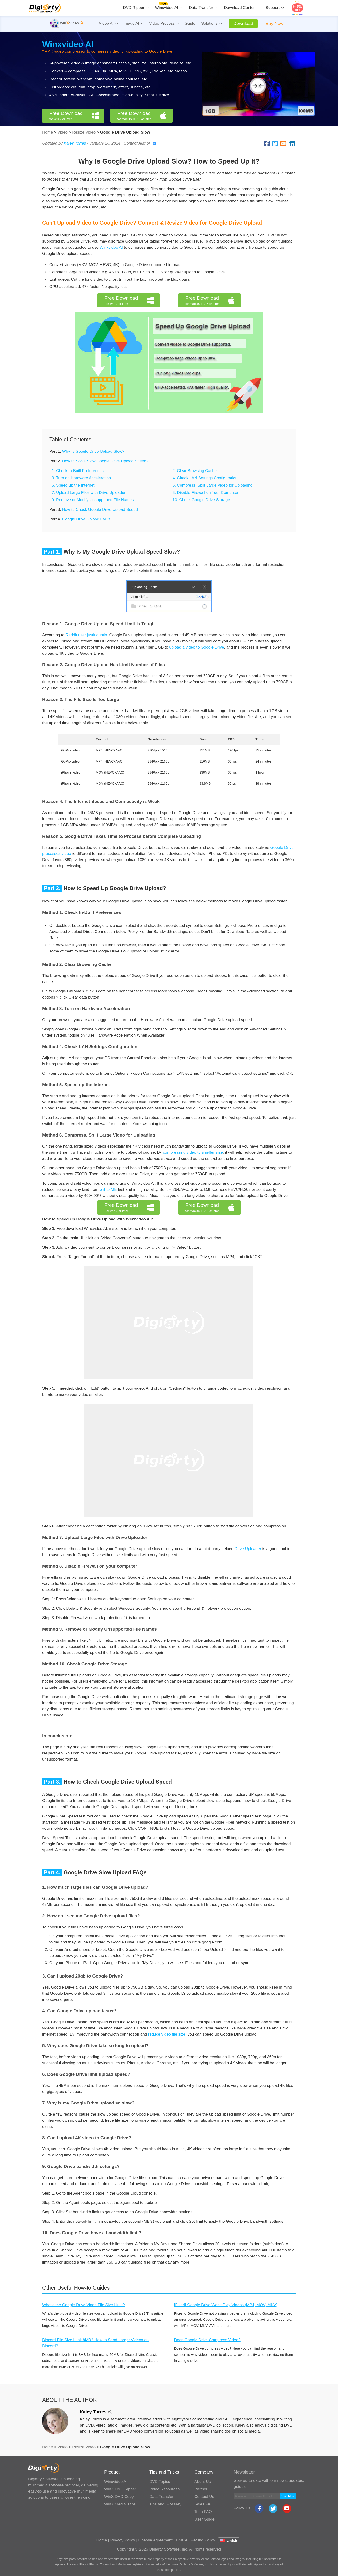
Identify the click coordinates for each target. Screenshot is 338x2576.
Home (47, 132)
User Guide (204, 2519)
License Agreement (155, 2540)
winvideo (67, 23)
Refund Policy (203, 2540)
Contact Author (140, 143)
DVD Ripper (133, 7)
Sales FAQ (203, 2504)
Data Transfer (201, 7)
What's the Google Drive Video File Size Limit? (83, 2305)
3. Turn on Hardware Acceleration (81, 478)
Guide (190, 23)
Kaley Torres (75, 143)
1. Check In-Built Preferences (78, 470)
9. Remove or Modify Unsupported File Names (93, 500)
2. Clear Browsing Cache (195, 470)
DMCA (181, 2540)
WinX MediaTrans (120, 2504)
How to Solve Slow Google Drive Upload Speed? (105, 461)
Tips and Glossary (165, 2504)
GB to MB (108, 1189)
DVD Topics (159, 2481)
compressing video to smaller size (193, 1152)
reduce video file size (166, 2034)
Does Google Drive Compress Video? (207, 2340)
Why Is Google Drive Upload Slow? (93, 451)
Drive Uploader (247, 1548)
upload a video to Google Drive (196, 647)
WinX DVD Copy (119, 2496)
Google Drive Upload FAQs (86, 519)
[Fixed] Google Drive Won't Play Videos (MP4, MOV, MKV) (225, 2305)
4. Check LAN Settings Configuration (205, 478)
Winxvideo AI (166, 7)
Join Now (288, 2496)
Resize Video (84, 132)
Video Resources (164, 2489)
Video (63, 132)
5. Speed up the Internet (73, 485)
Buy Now (274, 23)
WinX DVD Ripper (120, 2489)
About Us (202, 2481)
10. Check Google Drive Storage (201, 500)
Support (272, 7)
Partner (200, 2489)
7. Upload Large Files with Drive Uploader (89, 492)
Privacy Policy (122, 2540)
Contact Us (204, 2496)
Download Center (239, 7)
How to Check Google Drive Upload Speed (100, 509)
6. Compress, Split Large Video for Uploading (213, 485)
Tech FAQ (203, 2511)
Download (243, 23)
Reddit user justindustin (86, 635)
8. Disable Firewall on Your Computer (205, 492)
